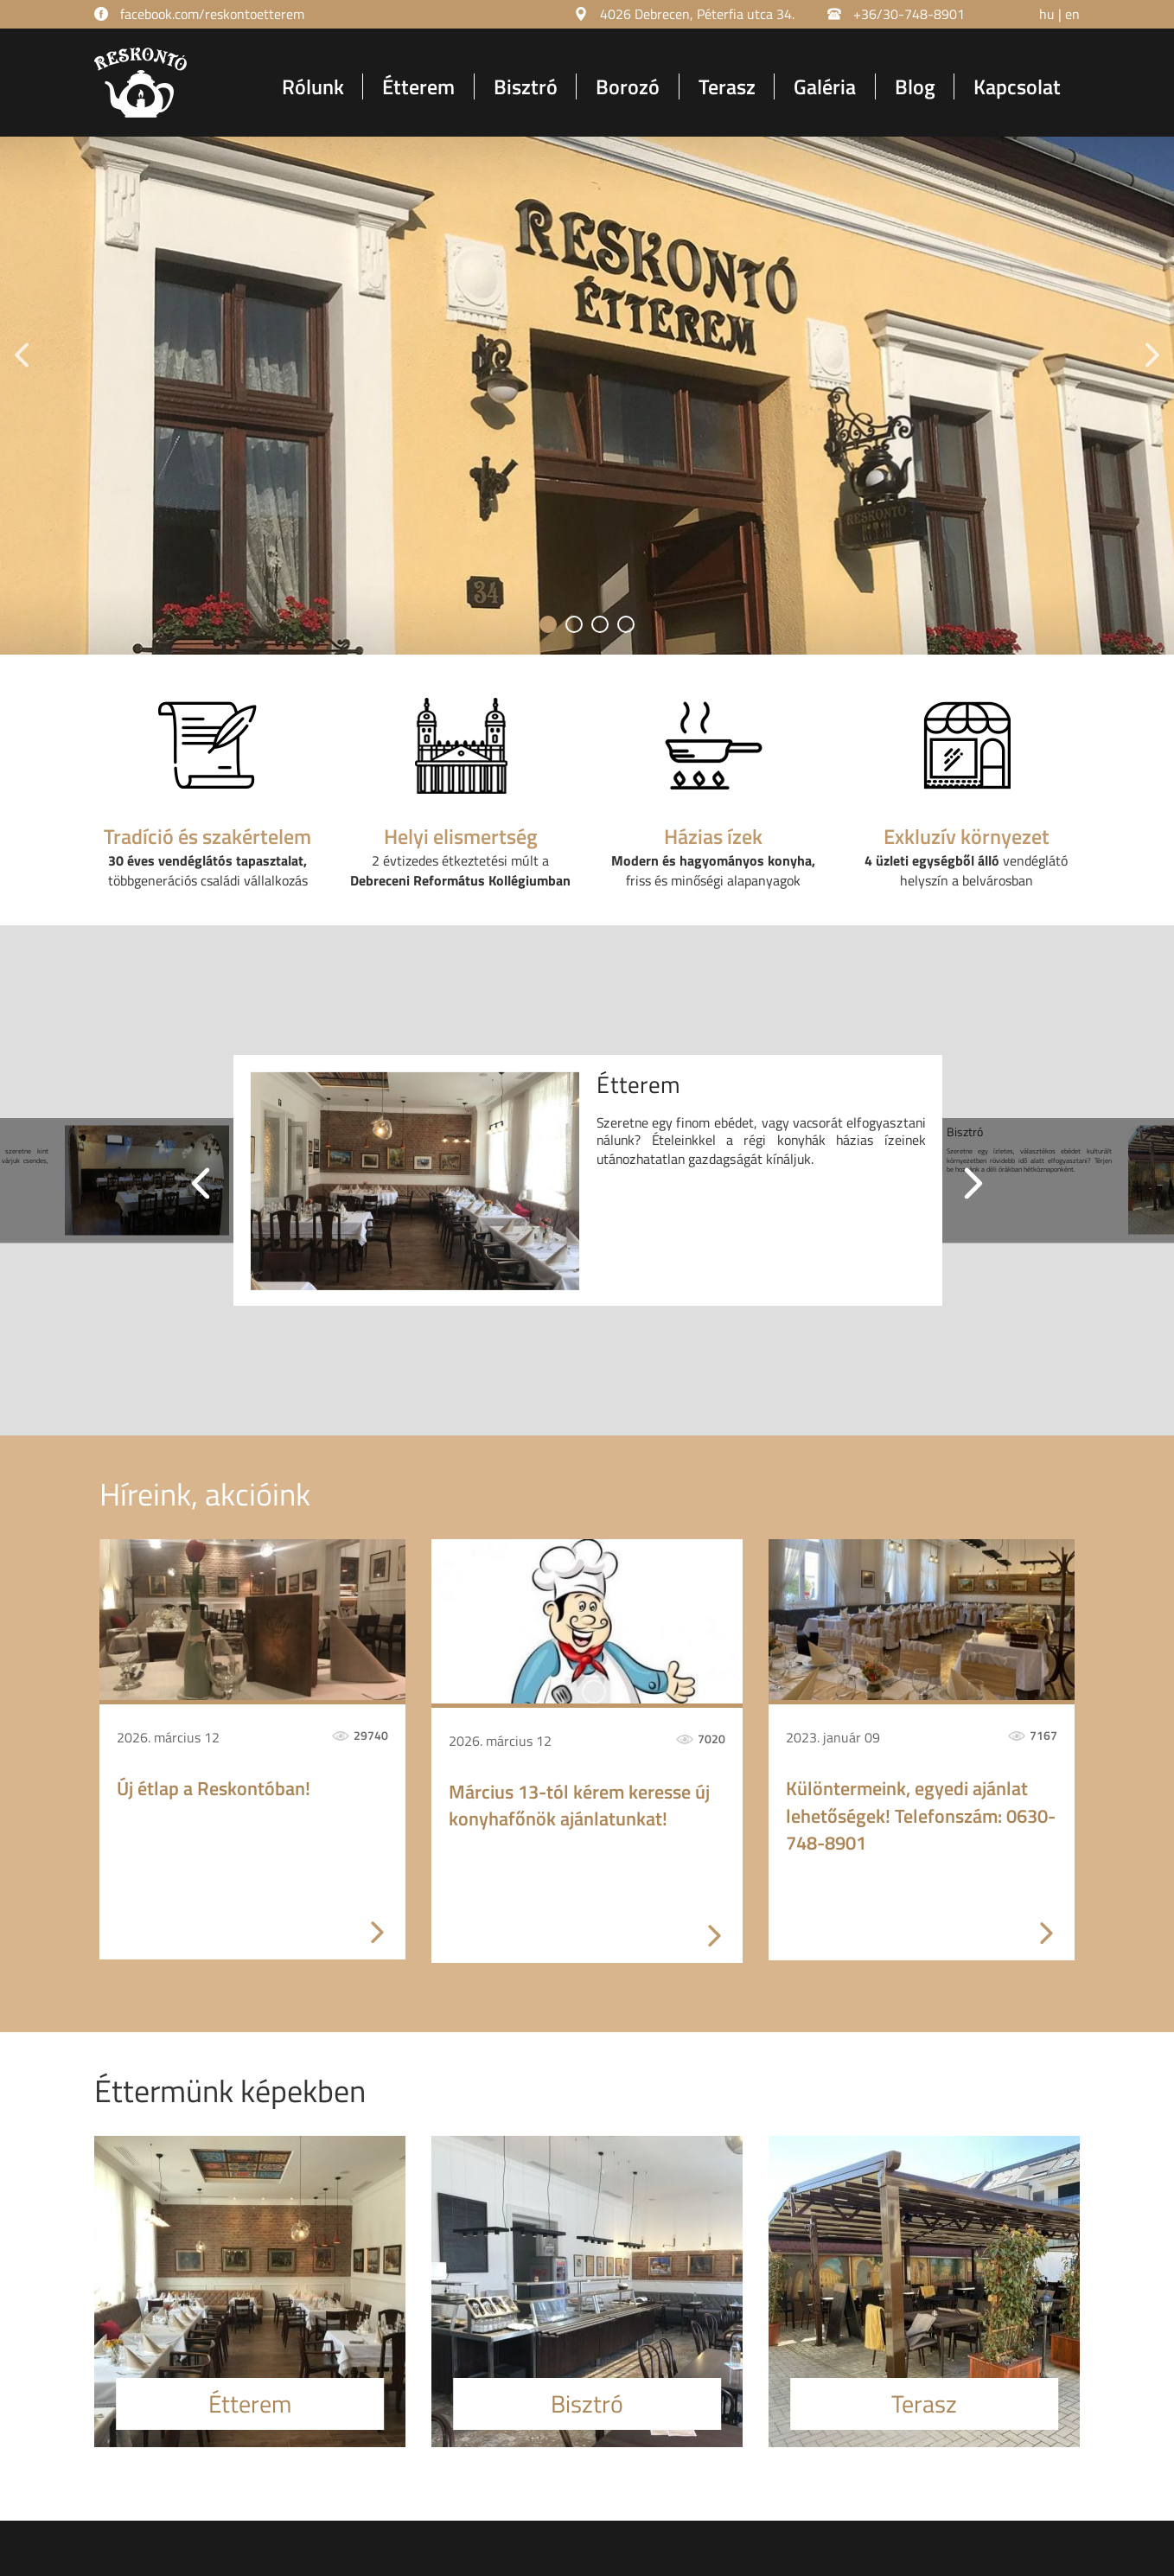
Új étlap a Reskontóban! (213, 1788)
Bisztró (526, 86)
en (1072, 13)
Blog (915, 86)
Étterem (418, 86)
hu (1047, 13)
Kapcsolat (1017, 86)
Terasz (727, 86)
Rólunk (313, 86)
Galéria (825, 86)
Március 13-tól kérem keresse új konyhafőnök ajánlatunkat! (579, 1806)
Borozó (628, 86)
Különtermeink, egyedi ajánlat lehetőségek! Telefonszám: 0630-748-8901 (921, 1816)
